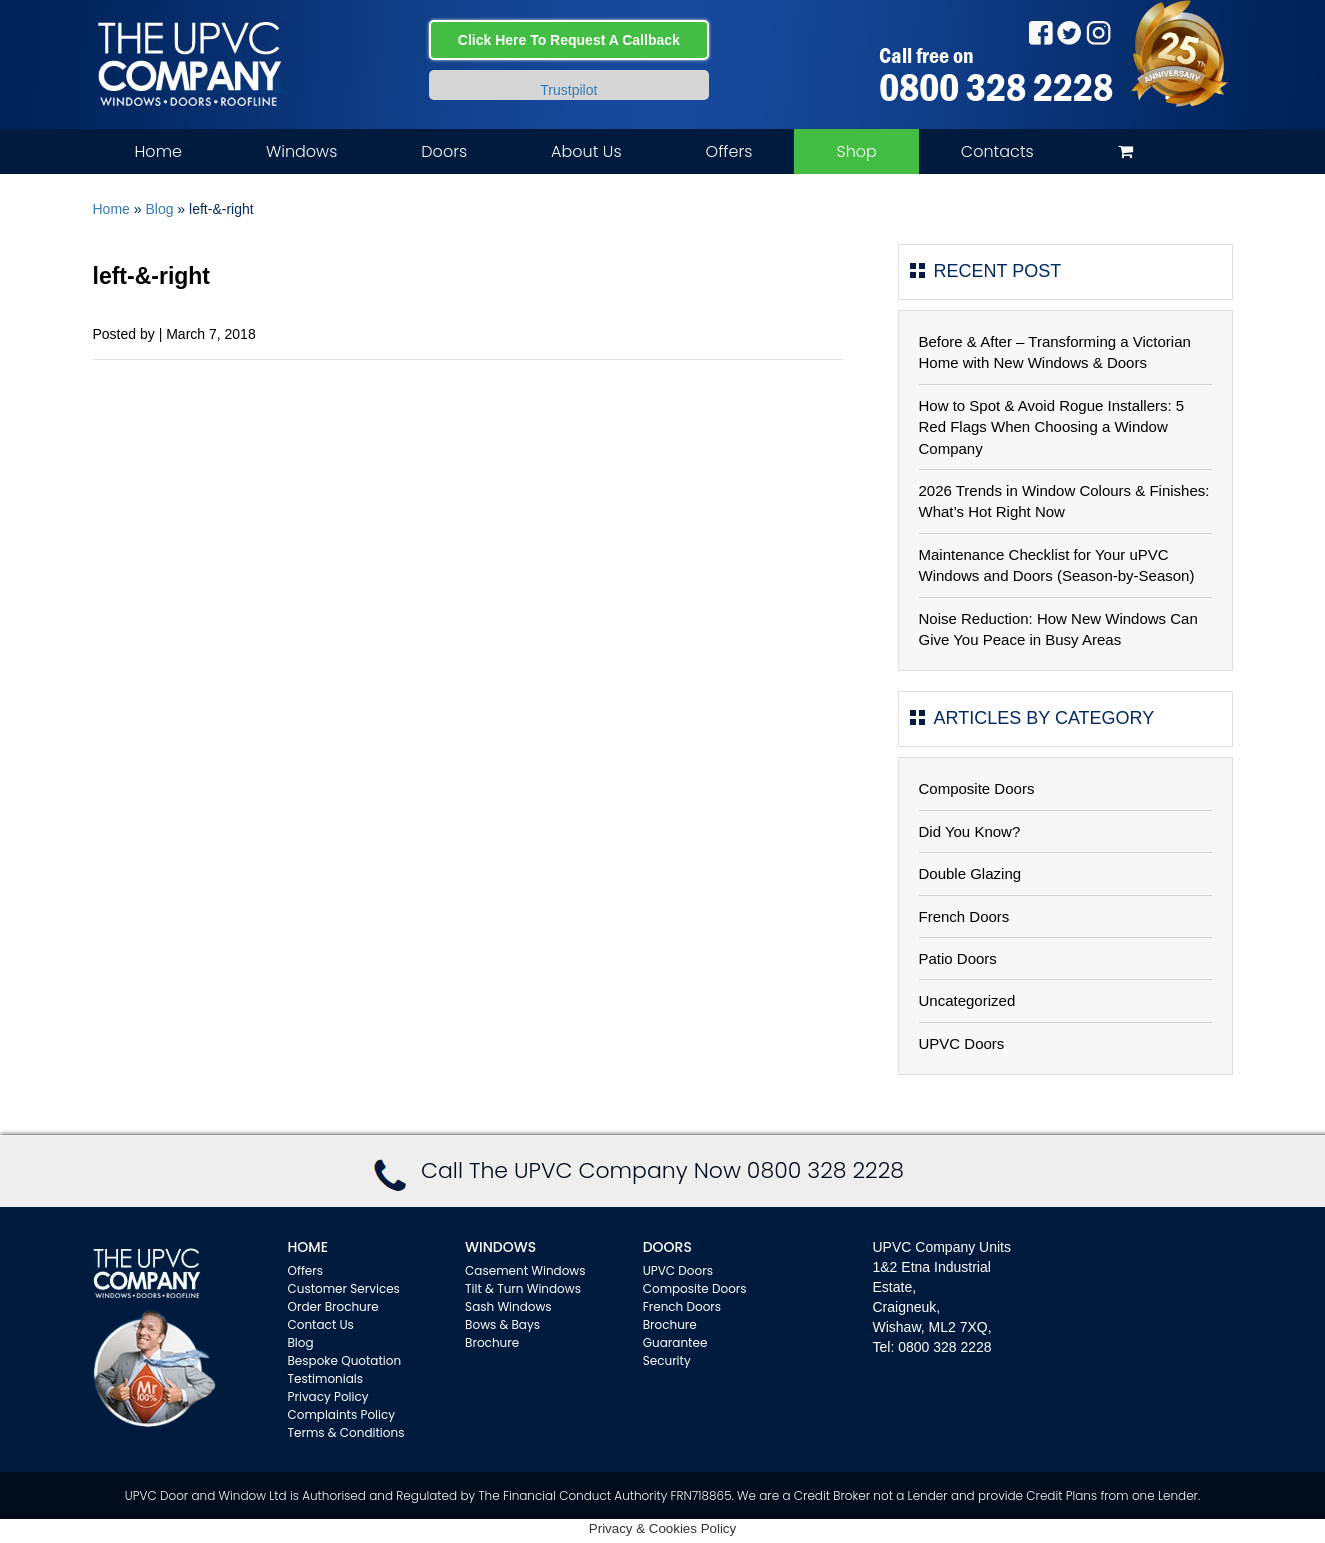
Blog (159, 209)
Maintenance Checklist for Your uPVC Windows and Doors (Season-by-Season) (1057, 565)
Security (667, 1360)
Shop (856, 151)
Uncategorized (967, 1000)
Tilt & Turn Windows (523, 1288)
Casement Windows (525, 1270)
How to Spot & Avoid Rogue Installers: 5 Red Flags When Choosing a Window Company (1052, 427)
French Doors (964, 916)
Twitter (1069, 32)
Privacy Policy (328, 1396)
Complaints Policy (342, 1414)
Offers (729, 151)
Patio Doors (958, 958)
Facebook (1040, 32)
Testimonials (326, 1378)
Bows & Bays (502, 1324)
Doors (444, 151)
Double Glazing (970, 873)
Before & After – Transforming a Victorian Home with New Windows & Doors (1055, 352)
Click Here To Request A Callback (569, 40)
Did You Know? (970, 831)
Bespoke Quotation (345, 1360)
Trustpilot (568, 90)
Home (158, 151)
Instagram (1098, 32)
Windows (301, 151)
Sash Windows (508, 1306)
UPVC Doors (962, 1043)
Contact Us (321, 1324)
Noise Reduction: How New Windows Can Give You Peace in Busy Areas (1058, 629)
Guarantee (675, 1342)
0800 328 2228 (996, 87)
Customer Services (344, 1288)
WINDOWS (500, 1247)
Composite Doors (977, 788)
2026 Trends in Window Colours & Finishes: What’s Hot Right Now (1064, 501)
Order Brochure (333, 1306)
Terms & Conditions (346, 1432)
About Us (586, 151)
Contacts (997, 151)
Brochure (492, 1342)
